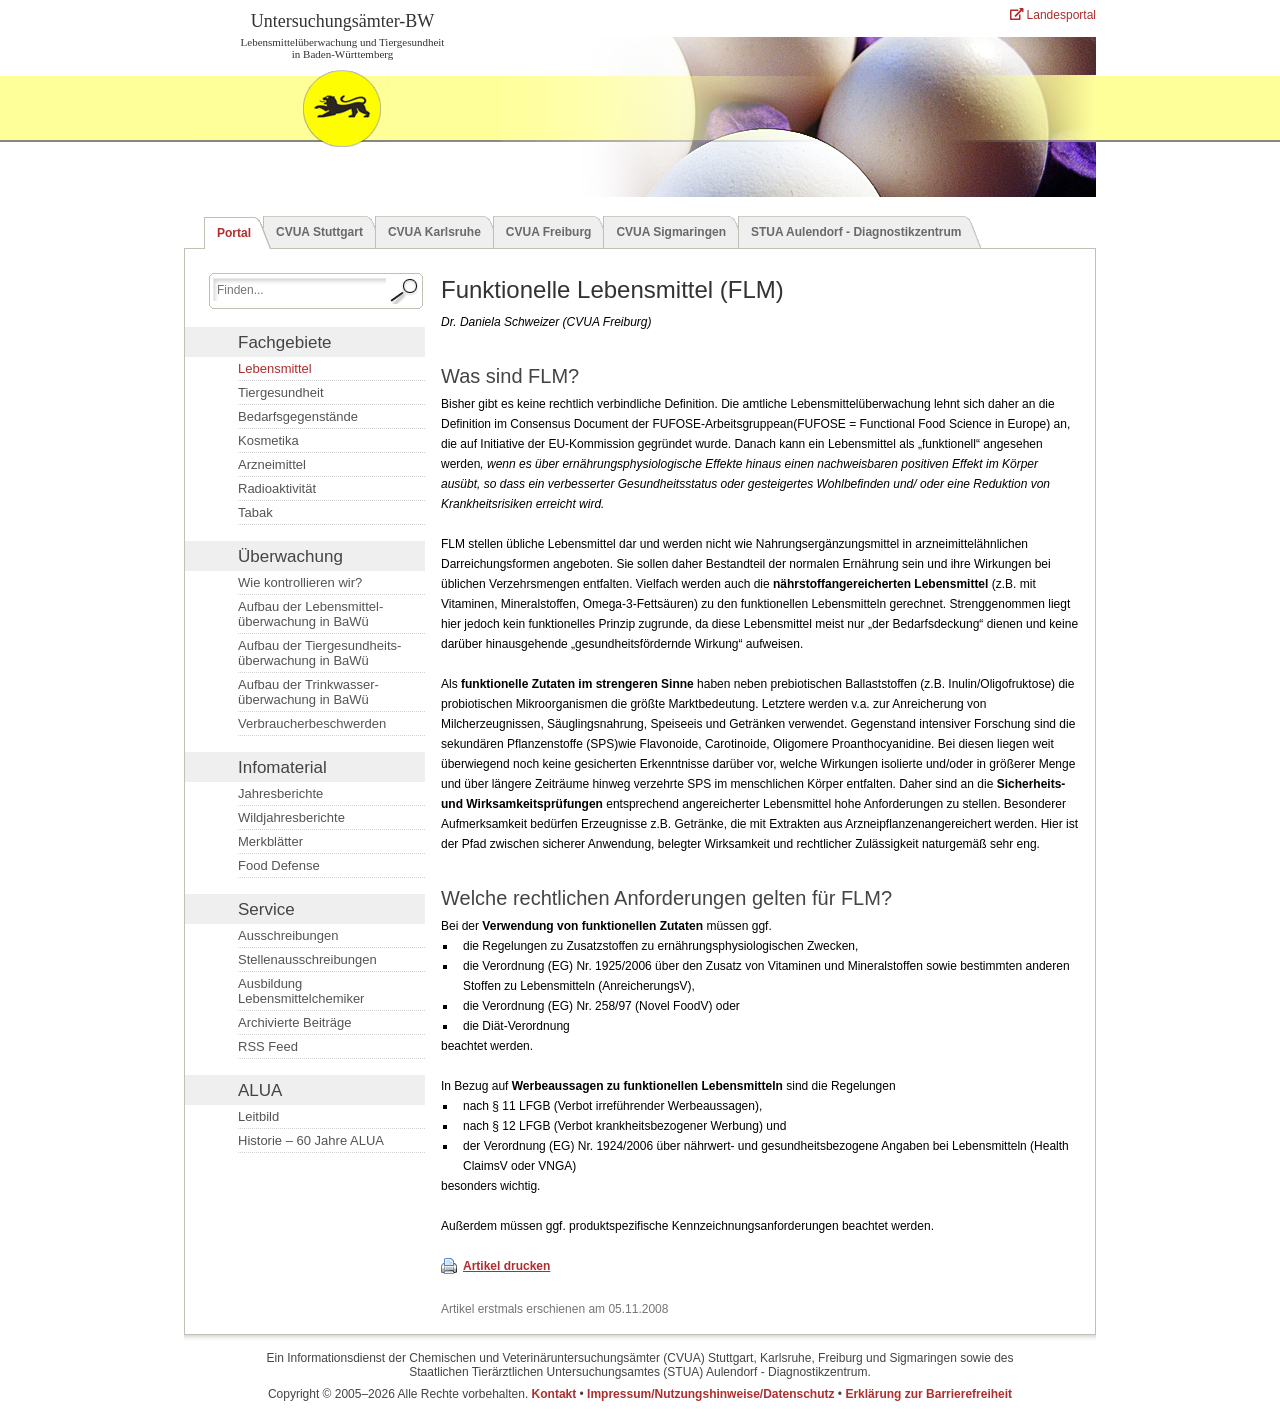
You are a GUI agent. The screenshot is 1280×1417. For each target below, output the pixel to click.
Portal (234, 233)
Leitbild (258, 1116)
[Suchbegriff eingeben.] (299, 289)
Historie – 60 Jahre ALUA (311, 1140)
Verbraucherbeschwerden (312, 723)
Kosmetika (268, 440)
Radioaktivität (277, 488)
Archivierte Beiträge (294, 1022)
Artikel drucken (506, 1266)
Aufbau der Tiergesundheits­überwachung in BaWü (319, 653)
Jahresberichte (280, 793)
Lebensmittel (275, 368)
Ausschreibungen (288, 935)
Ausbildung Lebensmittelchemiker (301, 991)
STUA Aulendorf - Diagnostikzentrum (856, 232)
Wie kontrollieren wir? (300, 582)
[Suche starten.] (405, 291)
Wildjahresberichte (291, 817)
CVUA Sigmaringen (671, 232)
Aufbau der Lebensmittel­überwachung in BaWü (310, 614)
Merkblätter (270, 841)
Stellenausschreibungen (307, 959)
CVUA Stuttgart (319, 232)
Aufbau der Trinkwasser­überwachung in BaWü (308, 692)
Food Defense (279, 865)
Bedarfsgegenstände (298, 416)
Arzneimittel (272, 464)
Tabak (255, 512)
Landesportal (1053, 15)
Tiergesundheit (281, 392)
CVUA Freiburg (549, 232)
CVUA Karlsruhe (434, 232)
